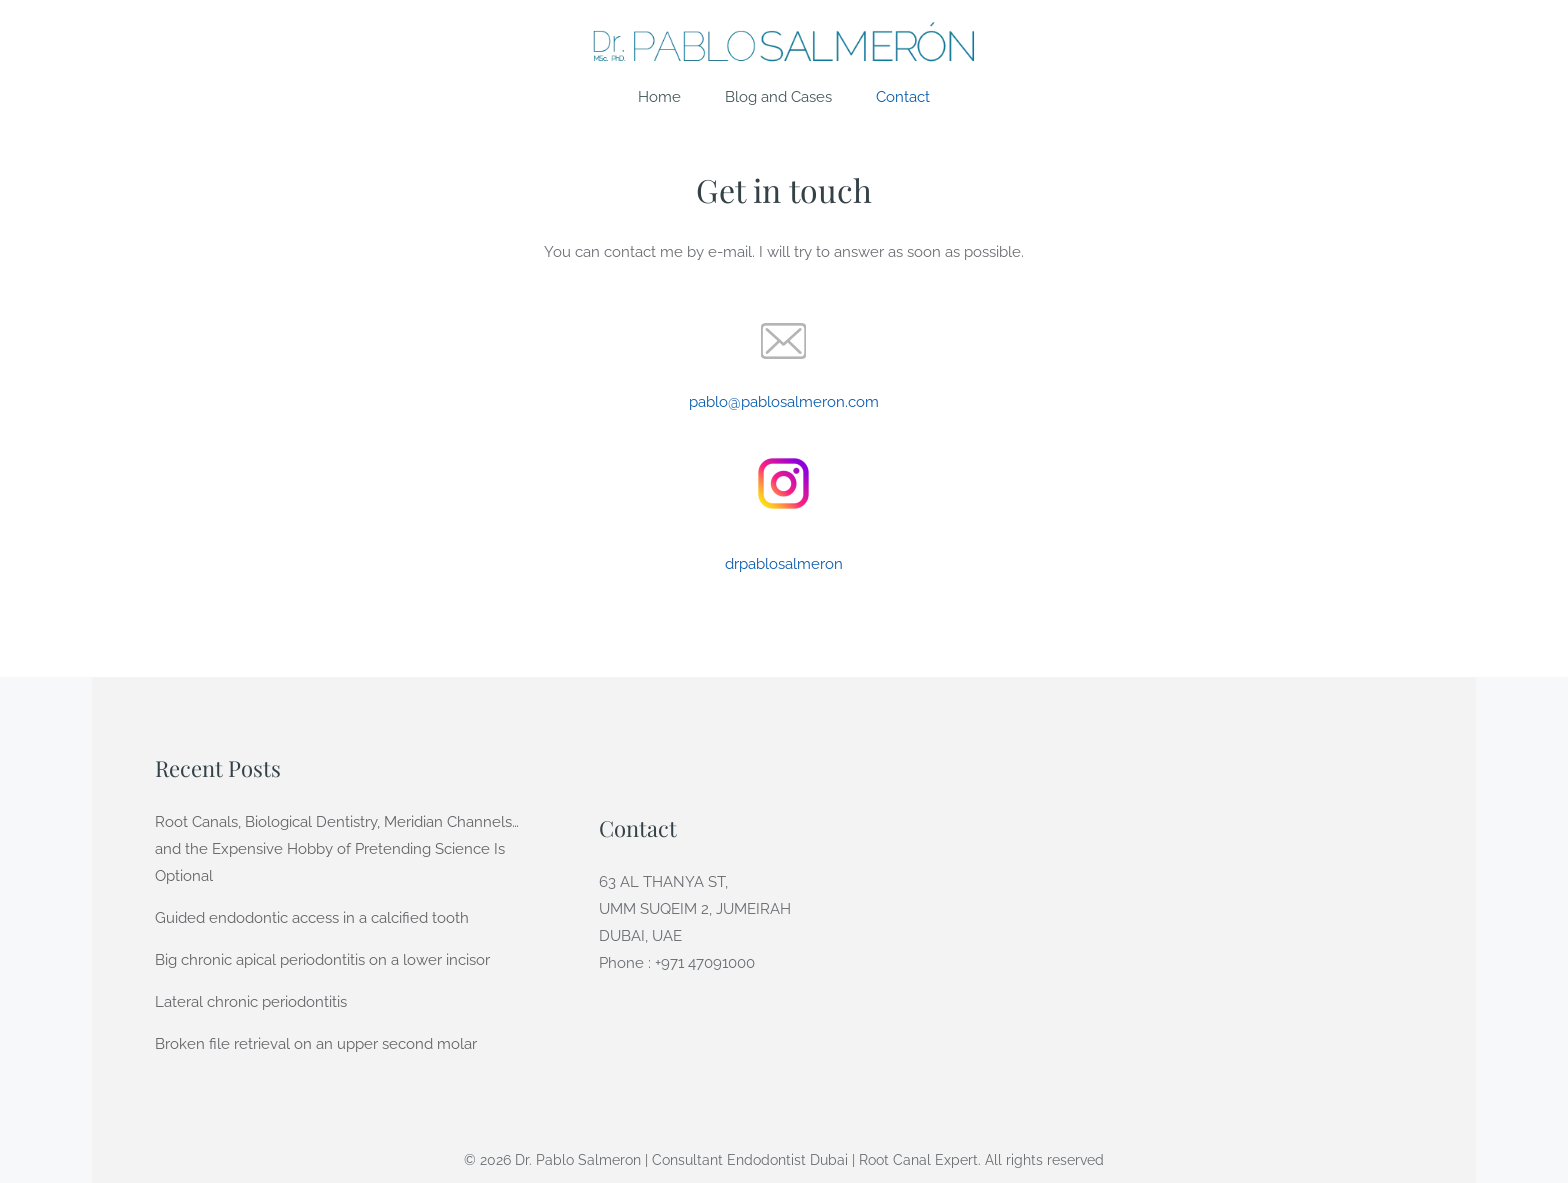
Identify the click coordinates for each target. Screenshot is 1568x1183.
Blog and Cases (778, 97)
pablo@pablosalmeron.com (784, 402)
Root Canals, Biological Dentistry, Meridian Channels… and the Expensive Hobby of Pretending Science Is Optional (337, 849)
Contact (903, 97)
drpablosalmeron (784, 564)
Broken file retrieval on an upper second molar (316, 1044)
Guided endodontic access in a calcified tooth (312, 918)
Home (659, 97)
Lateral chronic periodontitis (251, 1002)
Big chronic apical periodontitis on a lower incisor (322, 960)
